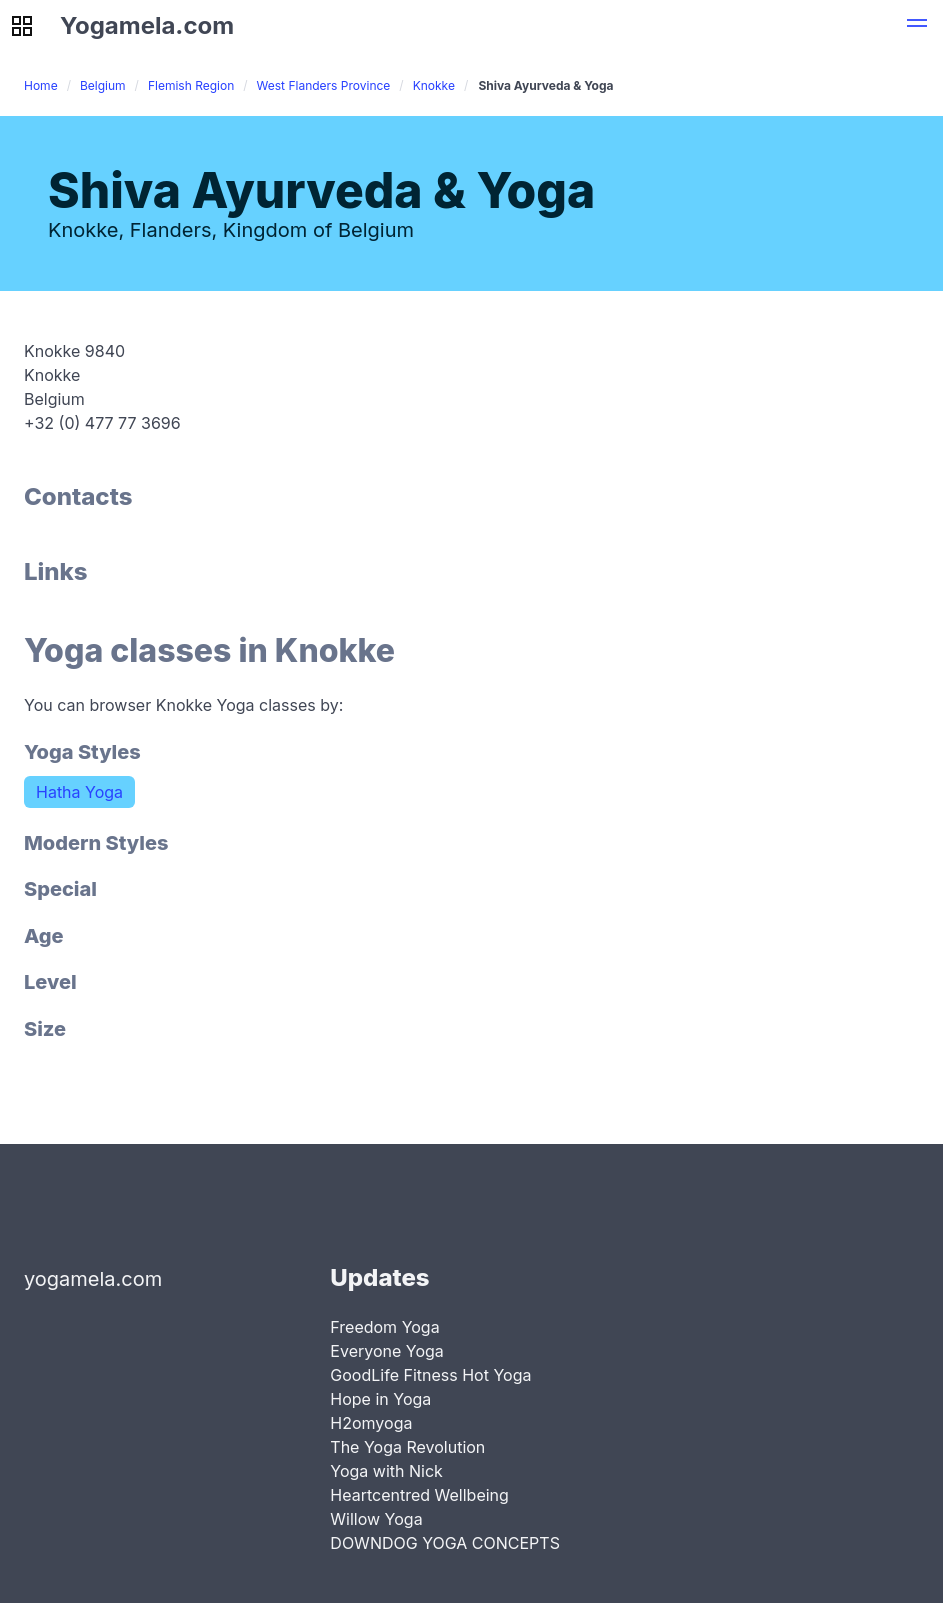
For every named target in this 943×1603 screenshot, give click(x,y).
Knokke (434, 85)
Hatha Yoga (79, 792)
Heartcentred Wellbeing (419, 1495)
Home (41, 85)
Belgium (103, 85)
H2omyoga (371, 1423)
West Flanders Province (324, 85)
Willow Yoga (376, 1519)
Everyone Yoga (386, 1351)
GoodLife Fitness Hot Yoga (430, 1375)
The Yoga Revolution (407, 1447)
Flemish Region (191, 85)
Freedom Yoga (384, 1327)
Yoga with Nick (386, 1471)
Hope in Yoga (380, 1399)
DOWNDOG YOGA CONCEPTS (445, 1543)
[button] (917, 26)
